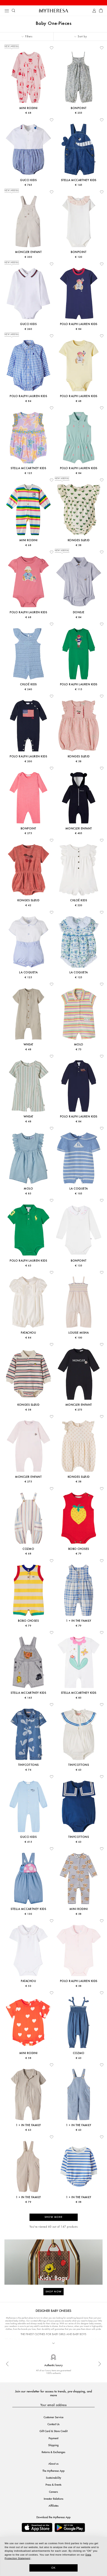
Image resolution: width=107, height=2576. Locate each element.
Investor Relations (53, 2498)
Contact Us (53, 2424)
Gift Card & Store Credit (53, 2431)
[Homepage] (53, 11)
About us (53, 2463)
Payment (53, 2438)
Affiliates (53, 2505)
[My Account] (94, 10)
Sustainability (53, 2477)
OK (53, 2567)
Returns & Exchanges (53, 2452)
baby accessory (70, 2338)
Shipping (53, 2445)
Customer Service (53, 2417)
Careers (53, 2492)
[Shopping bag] (101, 10)
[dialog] (53, 2556)
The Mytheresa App (53, 2471)
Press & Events (53, 2484)
